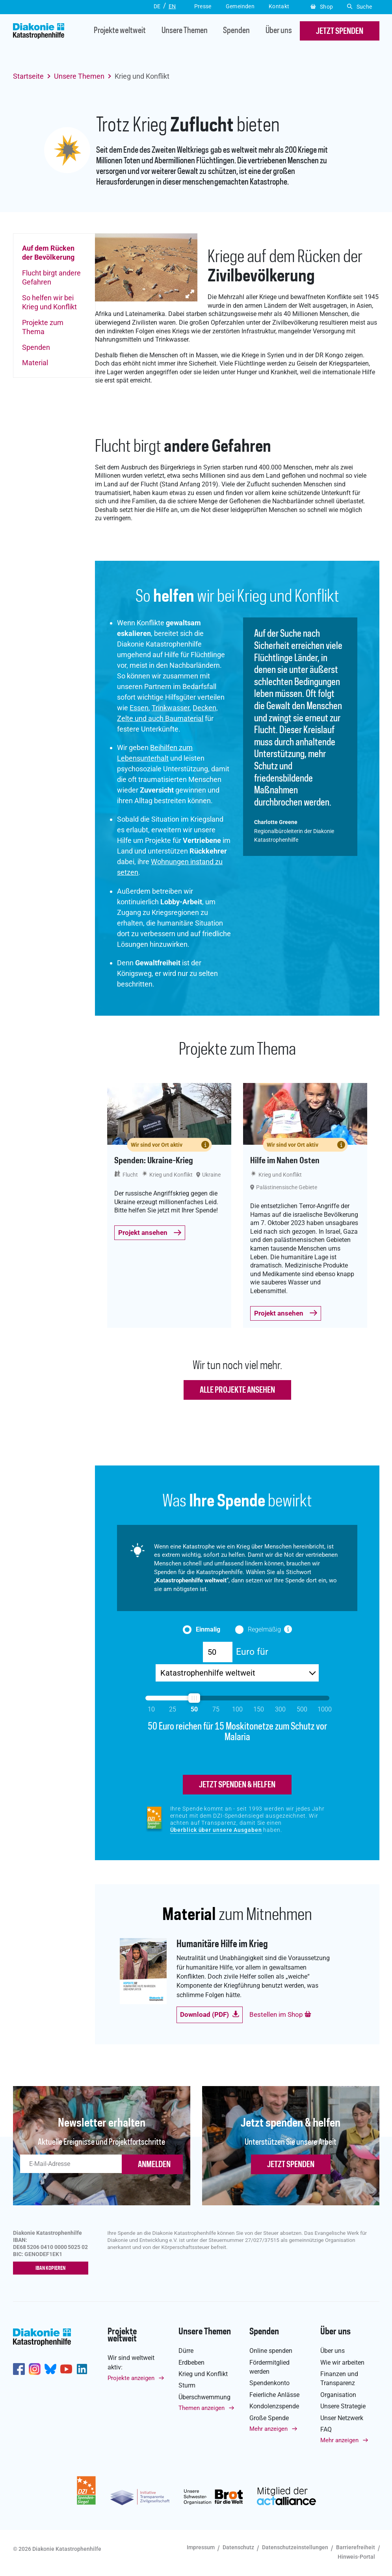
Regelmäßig (264, 1629)
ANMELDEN (154, 2165)
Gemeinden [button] (240, 6)
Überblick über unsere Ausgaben (216, 1831)
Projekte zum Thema (42, 327)
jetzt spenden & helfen (237, 1786)
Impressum (201, 2548)
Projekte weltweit (120, 31)
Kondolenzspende (274, 2407)
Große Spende (269, 2419)
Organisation (338, 2396)
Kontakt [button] (279, 6)
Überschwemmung (204, 2398)
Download (209, 2015)
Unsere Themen (185, 31)
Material (35, 362)
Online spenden (270, 2352)
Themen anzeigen (201, 2409)
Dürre (185, 2352)
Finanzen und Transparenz (339, 2379)
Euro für (252, 1651)
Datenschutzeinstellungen (295, 2548)
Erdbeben (191, 2363)
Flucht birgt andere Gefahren (51, 277)
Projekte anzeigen (131, 2379)
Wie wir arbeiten (342, 2363)
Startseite (28, 76)
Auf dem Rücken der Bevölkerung (48, 252)
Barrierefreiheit (355, 2548)
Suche (359, 7)
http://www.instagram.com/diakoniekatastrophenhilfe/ (35, 2370)
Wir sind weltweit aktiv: (131, 2363)
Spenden (236, 31)
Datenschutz (238, 2548)
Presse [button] (203, 6)
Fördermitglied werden (269, 2368)
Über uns (279, 31)
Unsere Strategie (343, 2407)
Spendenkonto (269, 2384)
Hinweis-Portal (356, 2558)
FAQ (326, 2430)
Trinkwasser (170, 708)
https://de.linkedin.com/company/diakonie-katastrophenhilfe (82, 2370)
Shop (321, 7)
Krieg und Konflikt (203, 2375)
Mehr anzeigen (268, 2430)
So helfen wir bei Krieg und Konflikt (49, 302)
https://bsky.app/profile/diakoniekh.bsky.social (50, 2370)
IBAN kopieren (52, 2269)
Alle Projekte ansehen (237, 1390)
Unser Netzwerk (341, 2419)
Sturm (186, 2386)
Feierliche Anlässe (274, 2396)
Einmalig (208, 1629)
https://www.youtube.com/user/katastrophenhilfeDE (66, 2370)
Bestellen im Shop (280, 2015)
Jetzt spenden (290, 2165)
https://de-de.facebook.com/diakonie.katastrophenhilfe (19, 2370)
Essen (139, 708)
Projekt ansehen (150, 1232)
